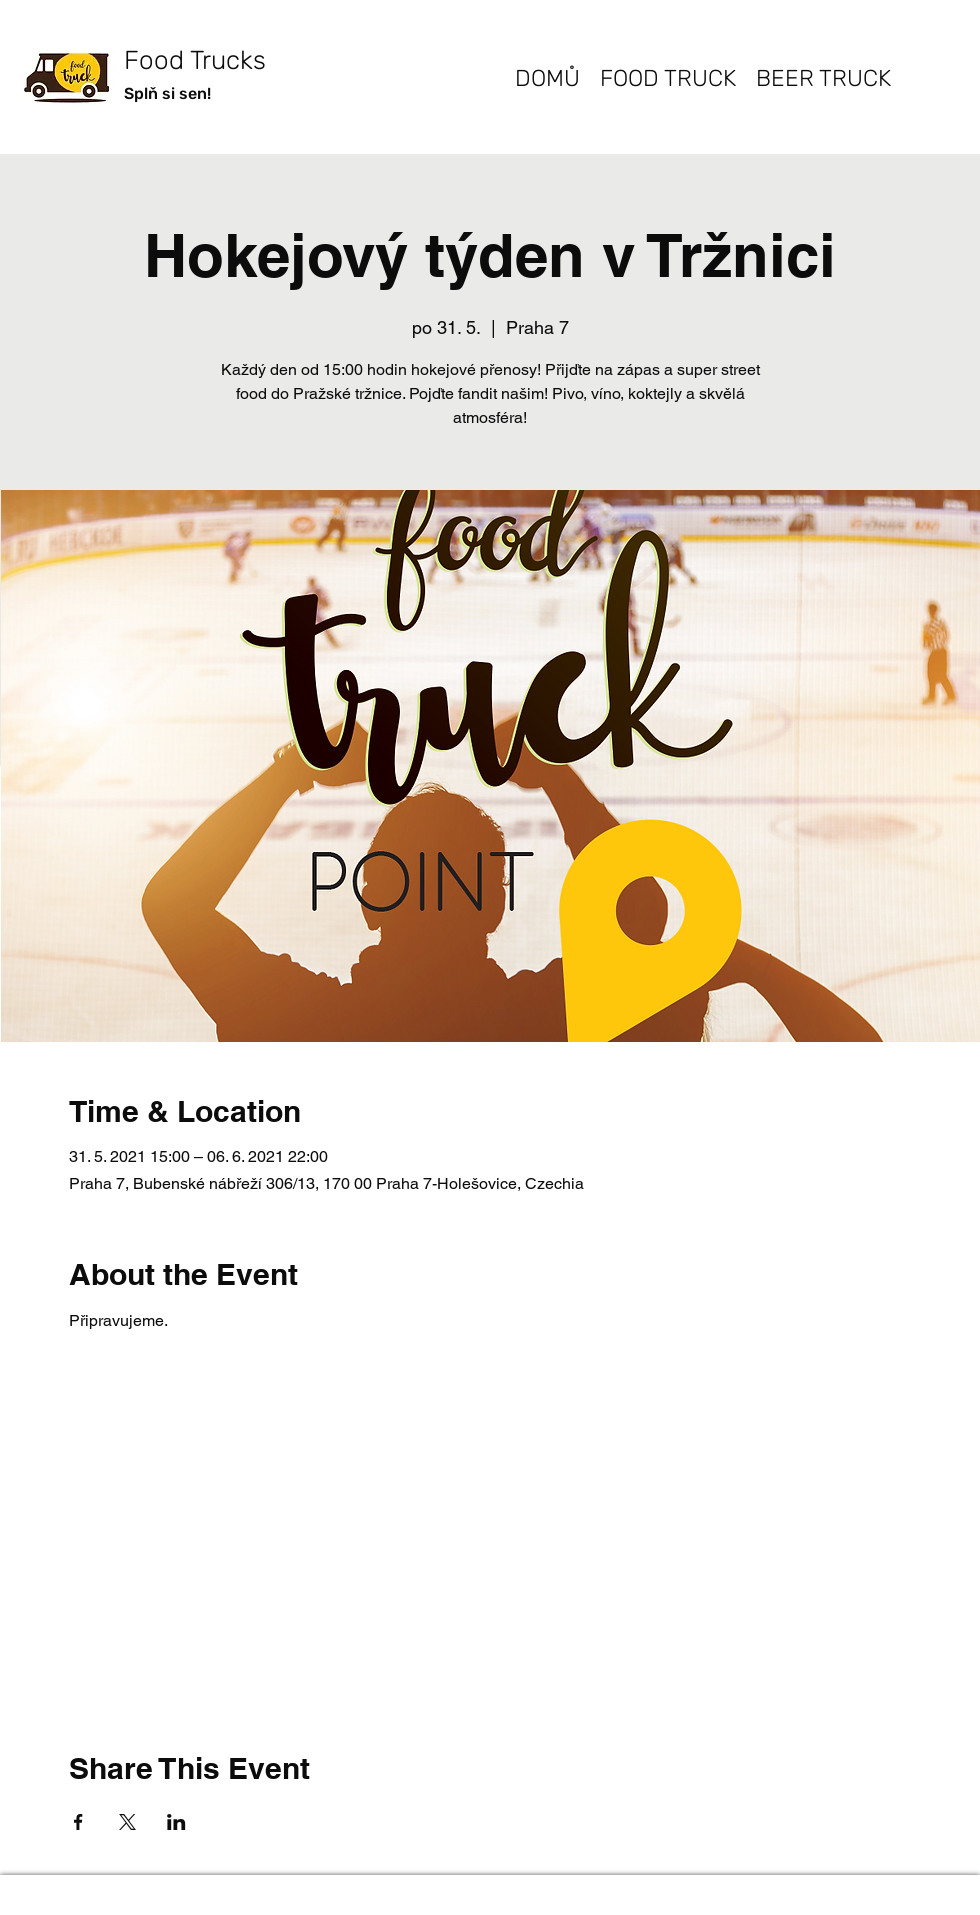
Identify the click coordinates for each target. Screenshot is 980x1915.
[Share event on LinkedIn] (176, 1822)
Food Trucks (195, 60)
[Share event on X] (127, 1822)
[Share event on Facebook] (78, 1822)
